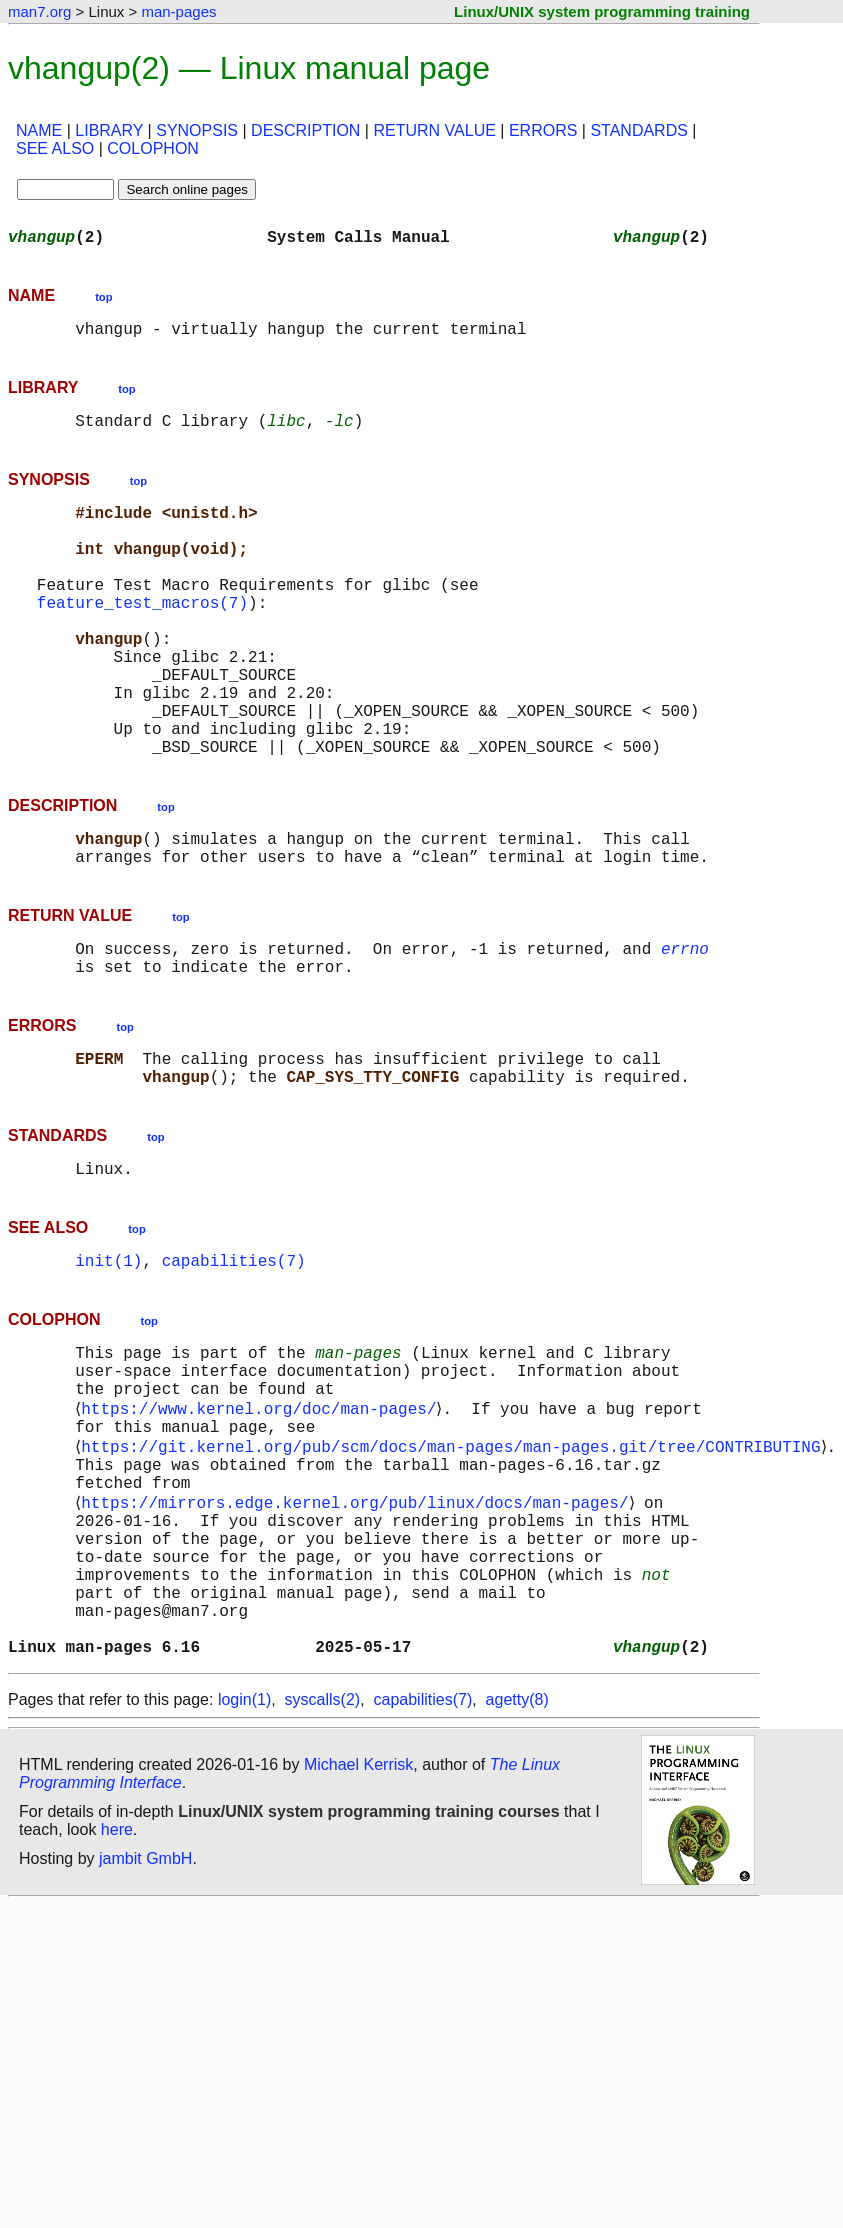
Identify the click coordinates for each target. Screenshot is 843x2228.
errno (685, 1028)
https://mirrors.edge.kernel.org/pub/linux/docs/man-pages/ (358, 1632)
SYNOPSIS (197, 130)
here (117, 1991)
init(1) (108, 1360)
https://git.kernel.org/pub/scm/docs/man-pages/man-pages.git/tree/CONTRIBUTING (454, 1566)
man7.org (39, 11)
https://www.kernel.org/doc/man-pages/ (262, 1522)
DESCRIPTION (305, 130)
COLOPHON (153, 148)
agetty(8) (517, 1861)
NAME (39, 130)
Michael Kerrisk (358, 1926)
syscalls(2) (323, 1861)
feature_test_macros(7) (142, 638)
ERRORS (543, 130)
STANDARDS (639, 130)
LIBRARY (109, 130)
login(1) (244, 1861)
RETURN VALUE (434, 130)
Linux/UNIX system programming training (602, 11)
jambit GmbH (145, 2020)
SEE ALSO (55, 148)
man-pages (178, 11)
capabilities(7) (234, 1360)
